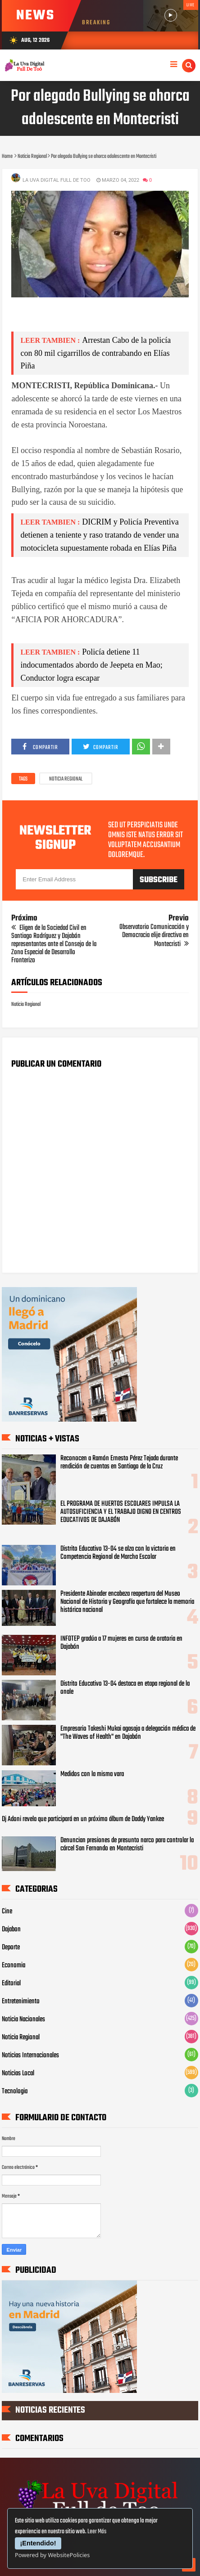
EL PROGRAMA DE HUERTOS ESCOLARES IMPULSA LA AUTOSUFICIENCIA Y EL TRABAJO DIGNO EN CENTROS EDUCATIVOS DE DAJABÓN (120, 1512)
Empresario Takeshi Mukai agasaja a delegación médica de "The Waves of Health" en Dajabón (127, 1733)
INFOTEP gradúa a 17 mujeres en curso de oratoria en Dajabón (121, 1643)
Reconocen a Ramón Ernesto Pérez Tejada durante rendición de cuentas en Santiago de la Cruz (119, 1462)
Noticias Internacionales (30, 2055)
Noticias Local (18, 2073)
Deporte (11, 1947)
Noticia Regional (65, 779)
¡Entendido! (38, 2543)
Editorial (11, 1983)
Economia (13, 1965)
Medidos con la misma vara (92, 1774)
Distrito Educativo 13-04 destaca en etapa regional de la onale (125, 1688)
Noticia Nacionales (23, 2019)
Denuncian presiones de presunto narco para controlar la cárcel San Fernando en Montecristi (127, 1844)
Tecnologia (14, 2091)
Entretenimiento (21, 2001)
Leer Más (96, 2532)
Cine (7, 1911)
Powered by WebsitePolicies (52, 2555)
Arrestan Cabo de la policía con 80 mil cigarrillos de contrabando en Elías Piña (95, 353)
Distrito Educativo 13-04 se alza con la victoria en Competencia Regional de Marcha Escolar (118, 1553)
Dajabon (11, 1929)
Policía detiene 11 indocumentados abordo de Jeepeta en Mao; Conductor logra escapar (91, 664)
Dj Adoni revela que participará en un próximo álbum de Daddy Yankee (83, 1819)
